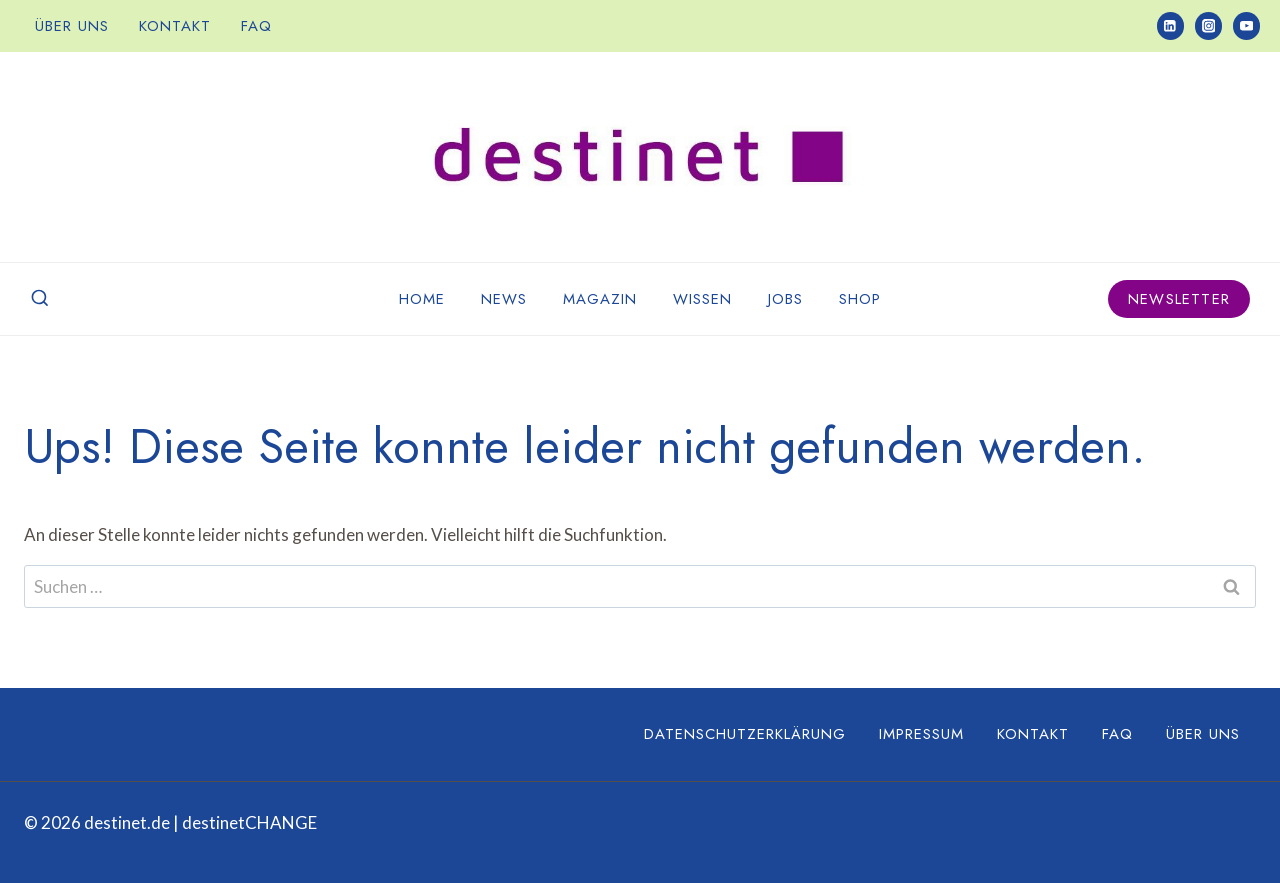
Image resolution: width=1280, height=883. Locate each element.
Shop (860, 299)
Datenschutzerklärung (745, 734)
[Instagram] (1208, 25)
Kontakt (175, 26)
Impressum (921, 734)
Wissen (702, 299)
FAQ (256, 26)
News (504, 299)
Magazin (600, 299)
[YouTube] (1246, 25)
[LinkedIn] (1170, 25)
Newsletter (1179, 299)
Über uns (72, 26)
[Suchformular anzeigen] (40, 299)
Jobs (785, 299)
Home (422, 299)
